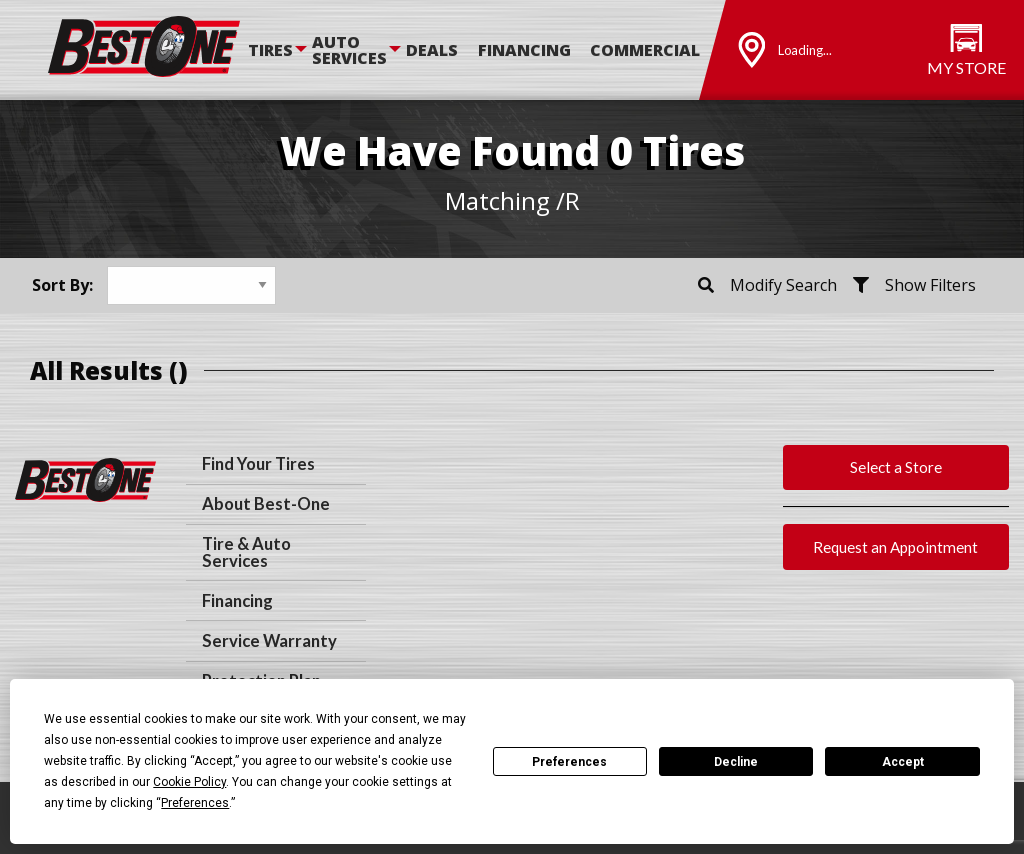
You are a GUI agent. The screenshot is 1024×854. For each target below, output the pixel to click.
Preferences (569, 762)
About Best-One (266, 504)
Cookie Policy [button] (189, 782)
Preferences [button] (195, 803)
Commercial (645, 50)
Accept (903, 762)
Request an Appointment (895, 547)
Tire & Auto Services (246, 552)
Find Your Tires (258, 464)
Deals (432, 50)
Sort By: (62, 285)
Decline (736, 762)
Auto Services (349, 50)
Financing (524, 50)
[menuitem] (280, 50)
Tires (270, 50)
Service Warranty (269, 641)
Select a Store (896, 467)
